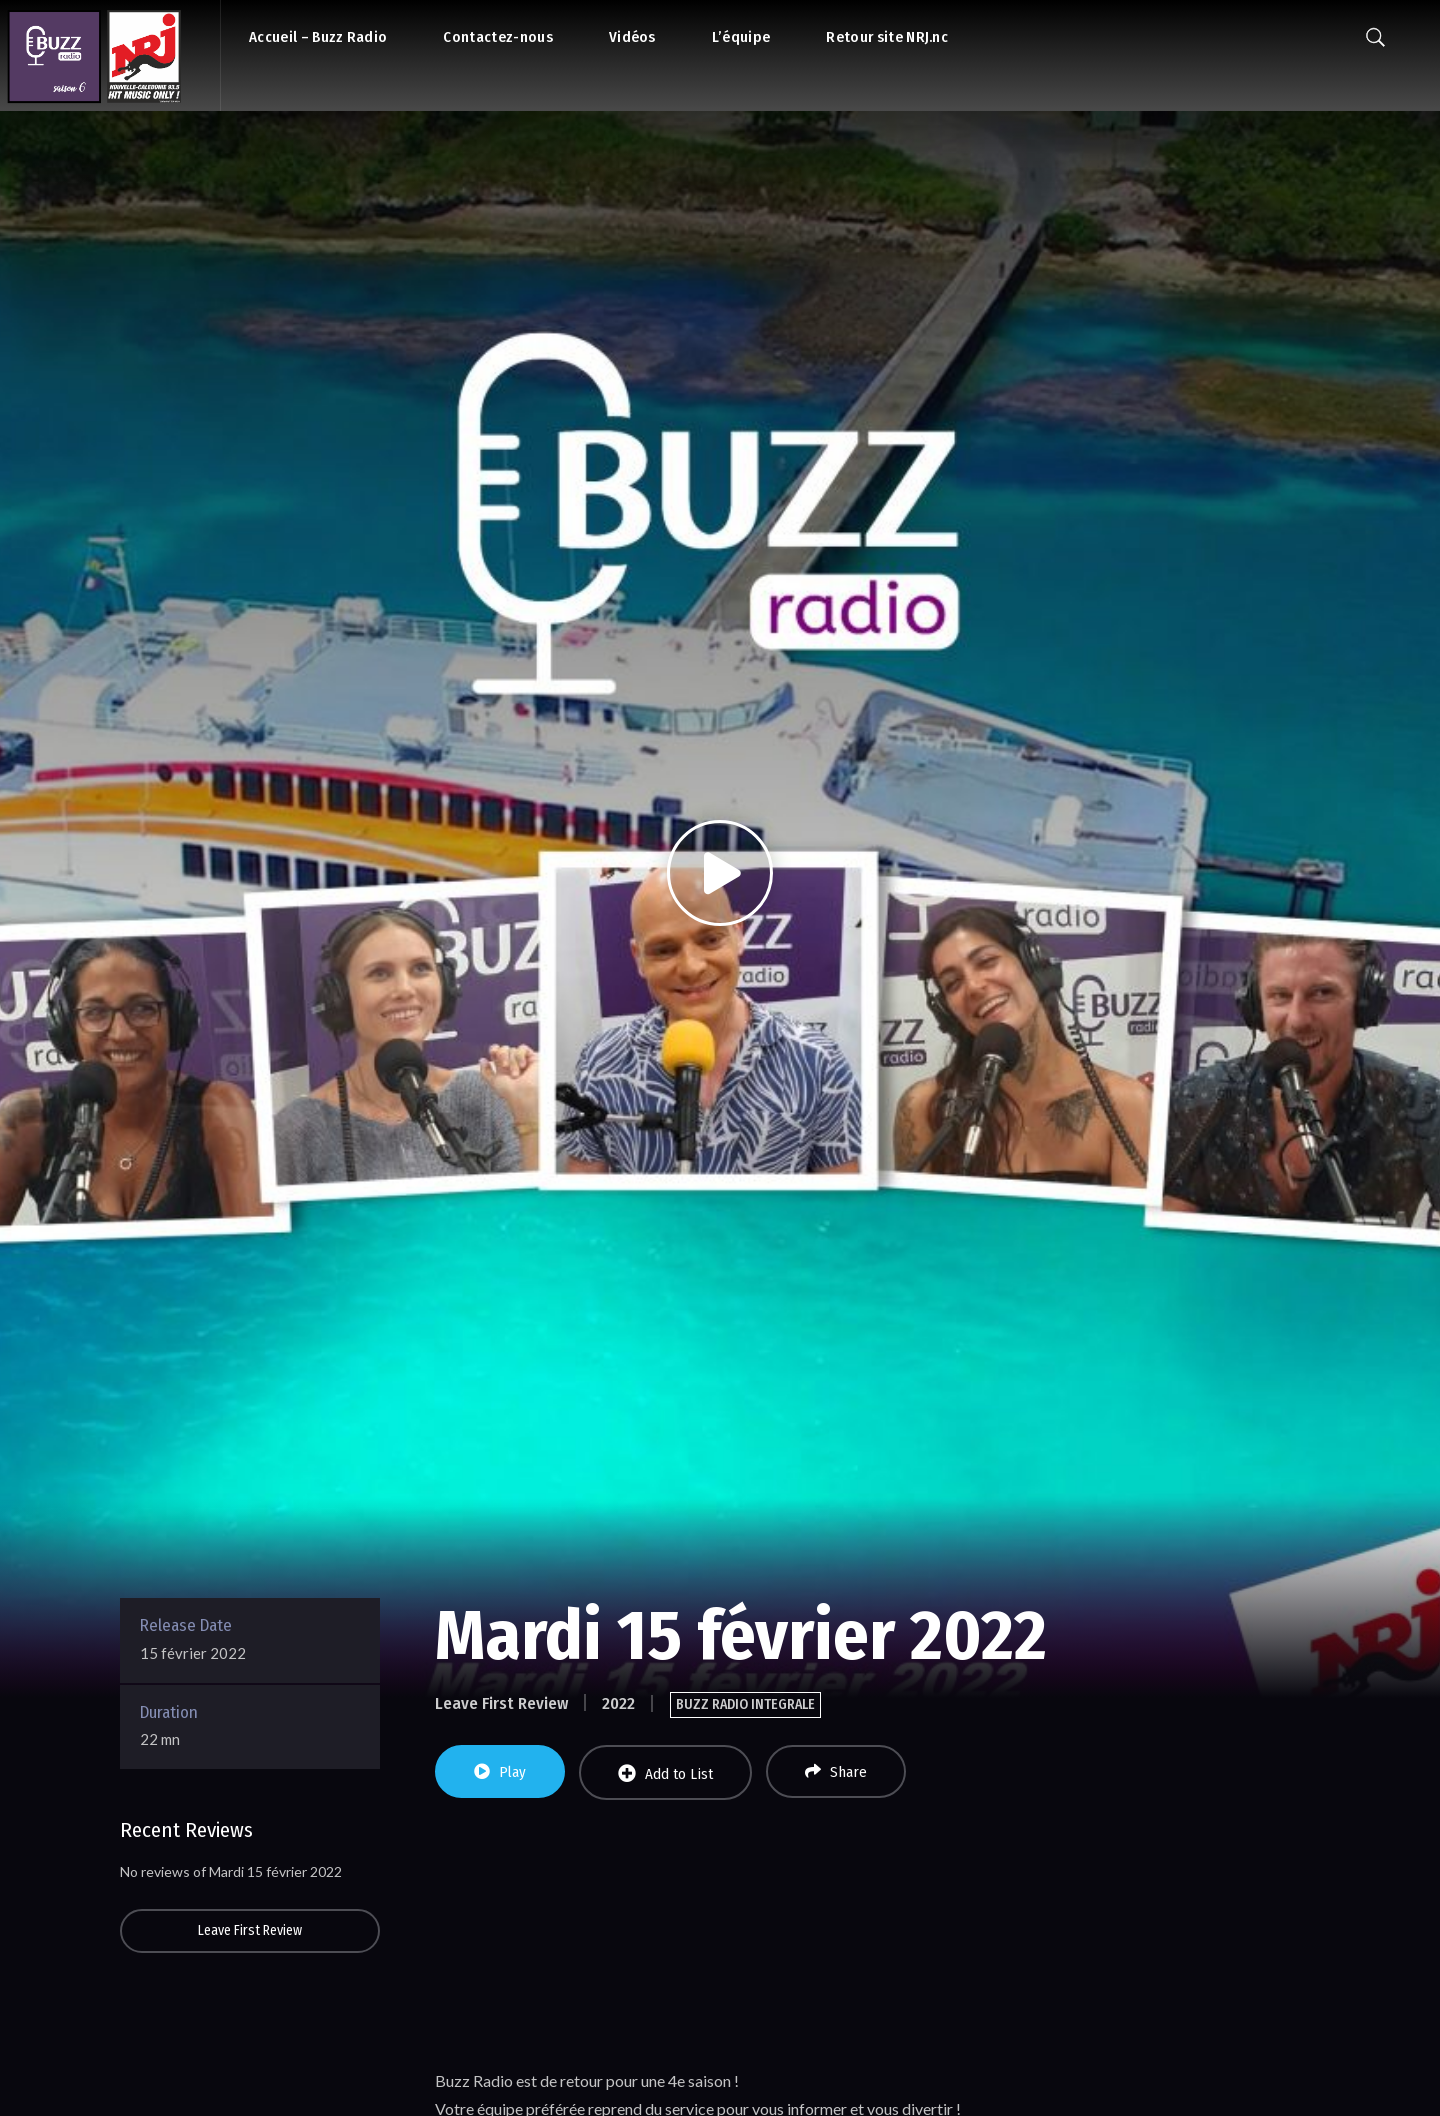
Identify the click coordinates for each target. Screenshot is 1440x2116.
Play (500, 1772)
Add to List (665, 1773)
